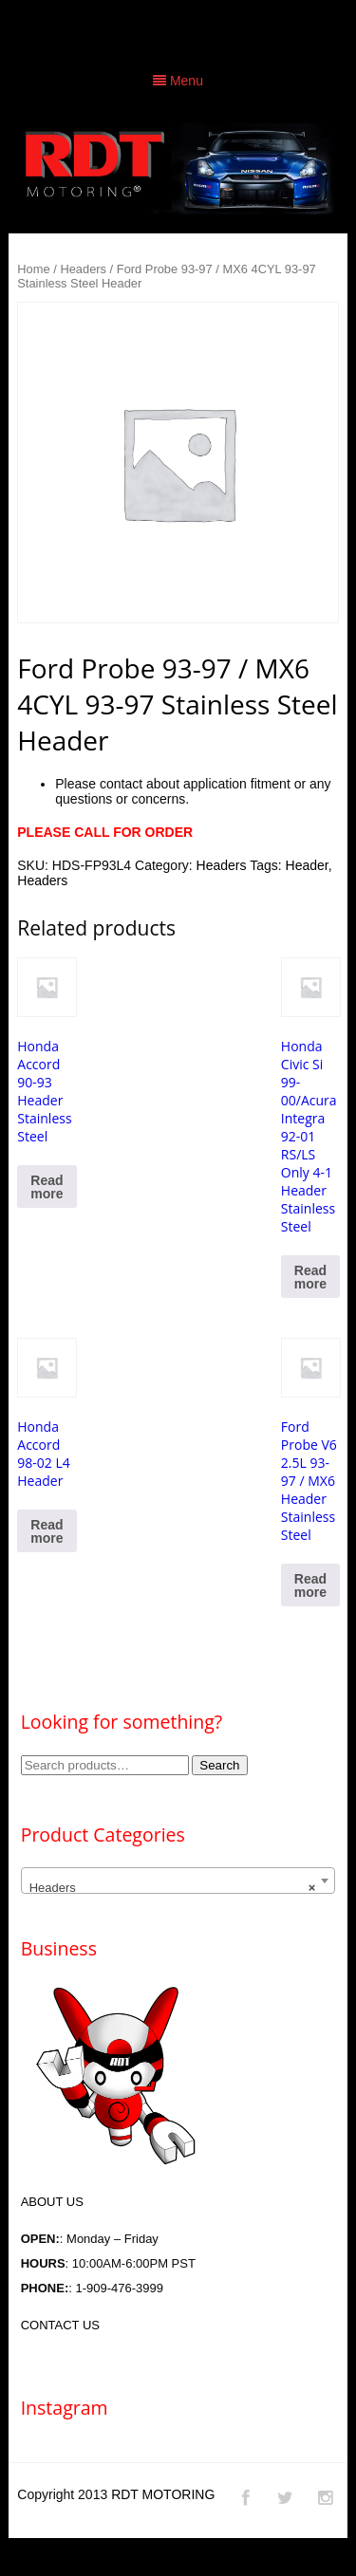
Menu (178, 80)
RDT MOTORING (163, 2494)
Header (307, 865)
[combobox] (178, 1880)
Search (219, 1765)
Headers (83, 269)
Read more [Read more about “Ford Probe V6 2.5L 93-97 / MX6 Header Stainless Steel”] (310, 1585)
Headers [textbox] (172, 1888)
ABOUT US (52, 2202)
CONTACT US (60, 2325)
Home (33, 269)
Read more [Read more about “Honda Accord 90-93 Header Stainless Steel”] (46, 1187)
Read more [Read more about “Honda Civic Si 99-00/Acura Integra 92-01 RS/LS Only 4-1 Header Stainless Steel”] (310, 1277)
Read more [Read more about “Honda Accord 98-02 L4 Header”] (46, 1531)
